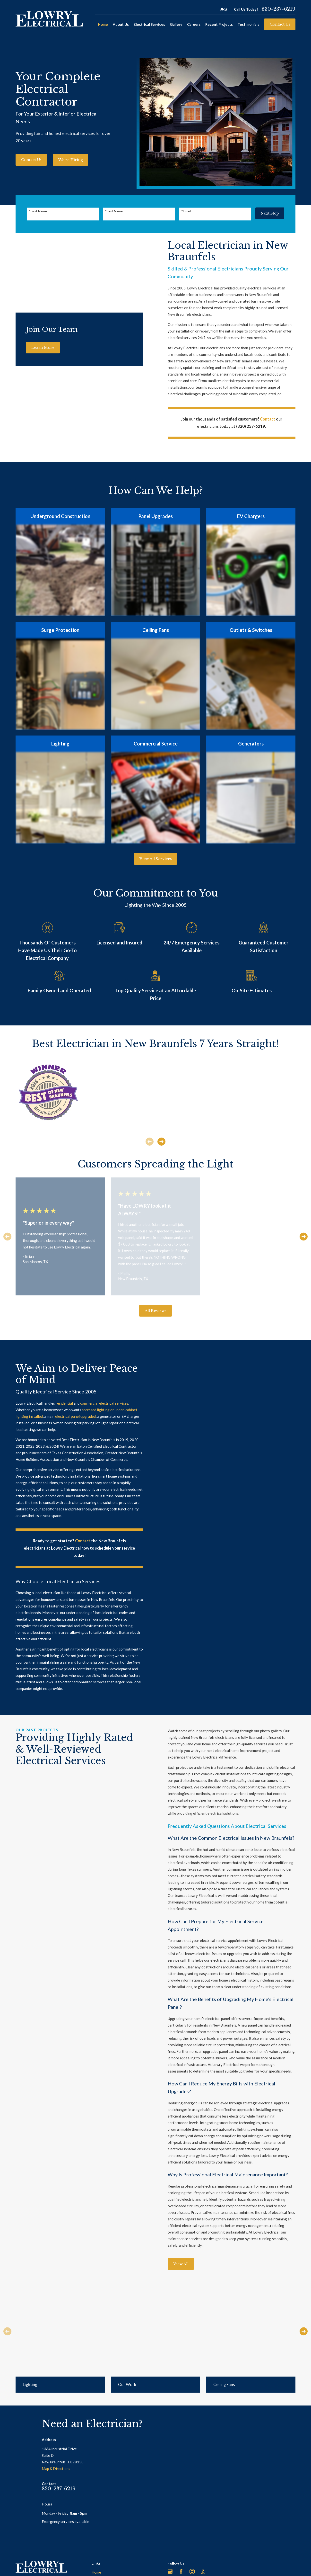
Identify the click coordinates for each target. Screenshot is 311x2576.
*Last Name (114, 211)
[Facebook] (181, 2571)
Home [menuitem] (103, 24)
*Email (186, 211)
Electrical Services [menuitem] (149, 24)
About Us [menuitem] (121, 24)
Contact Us (31, 159)
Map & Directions (56, 2468)
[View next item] (161, 1142)
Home (96, 2572)
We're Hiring (70, 159)
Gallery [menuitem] (176, 24)
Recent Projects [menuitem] (219, 24)
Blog (223, 9)
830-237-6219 (278, 9)
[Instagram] (192, 2571)
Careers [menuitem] (193, 24)
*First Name (38, 211)
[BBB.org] (203, 2571)
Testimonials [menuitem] (248, 24)
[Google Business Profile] (170, 2571)
